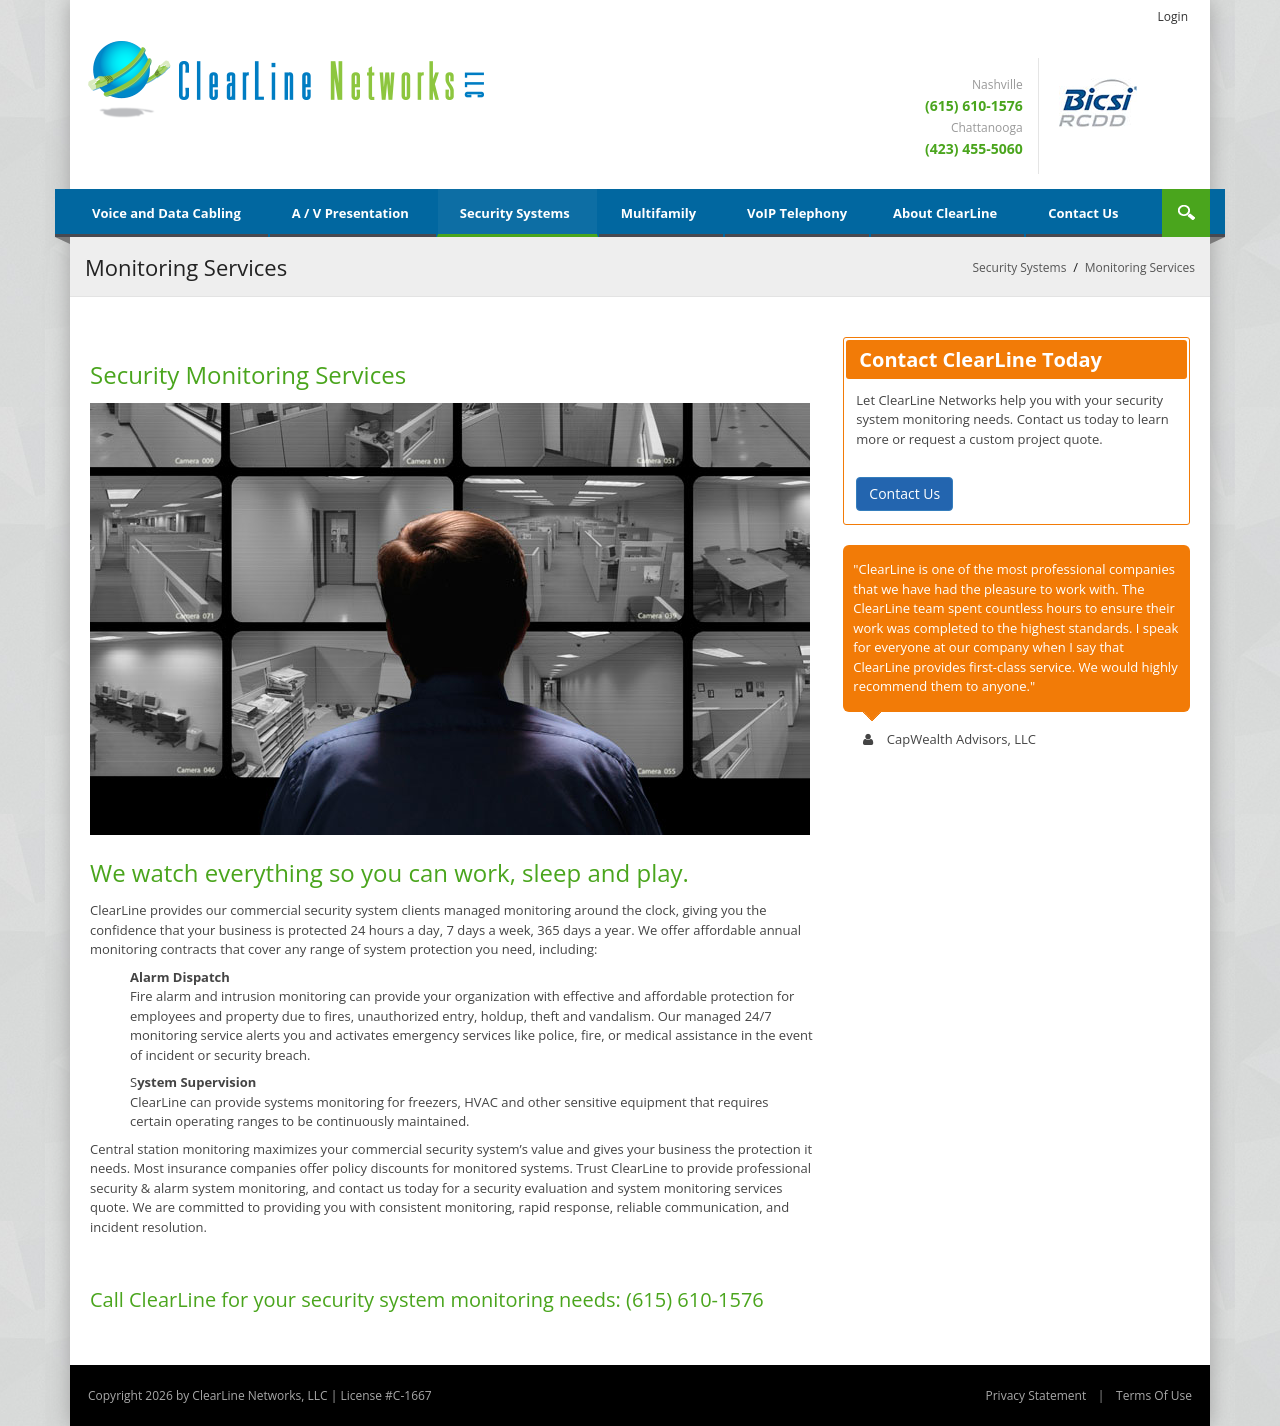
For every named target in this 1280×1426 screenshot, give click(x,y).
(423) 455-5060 (974, 148)
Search (1186, 213)
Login (1173, 16)
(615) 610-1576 (974, 105)
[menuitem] (169, 213)
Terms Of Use (1154, 1395)
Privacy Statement (1035, 1395)
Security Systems (1020, 267)
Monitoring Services (1140, 267)
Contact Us (904, 493)
